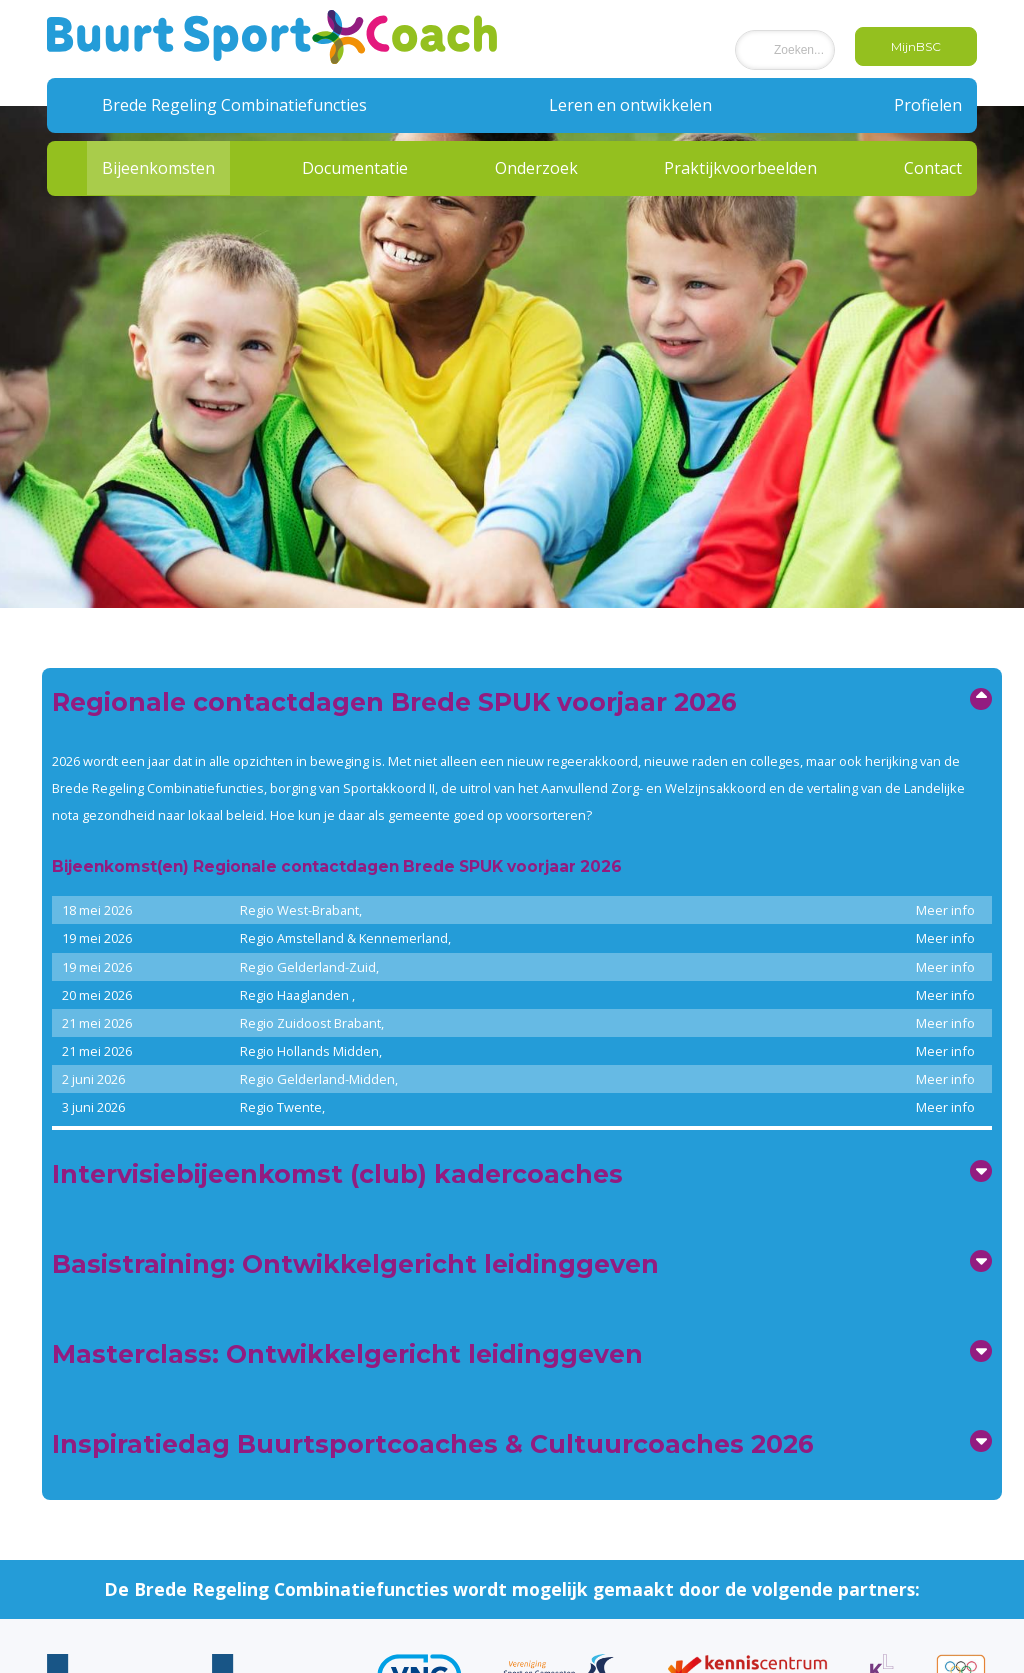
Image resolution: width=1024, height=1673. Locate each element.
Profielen (928, 105)
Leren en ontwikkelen (630, 105)
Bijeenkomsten (158, 168)
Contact (933, 168)
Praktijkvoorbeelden (740, 168)
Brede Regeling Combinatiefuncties (234, 105)
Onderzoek (536, 168)
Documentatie (355, 168)
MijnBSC (916, 46)
